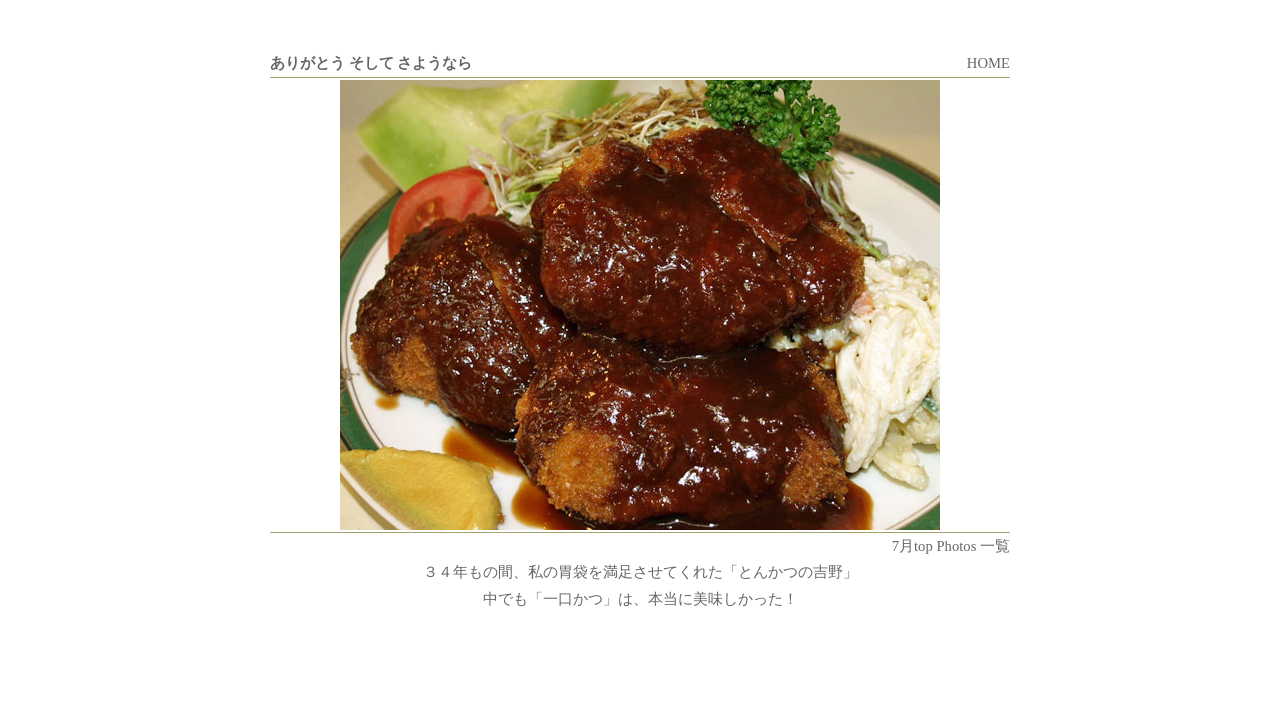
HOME (988, 63)
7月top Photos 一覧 (951, 546)
